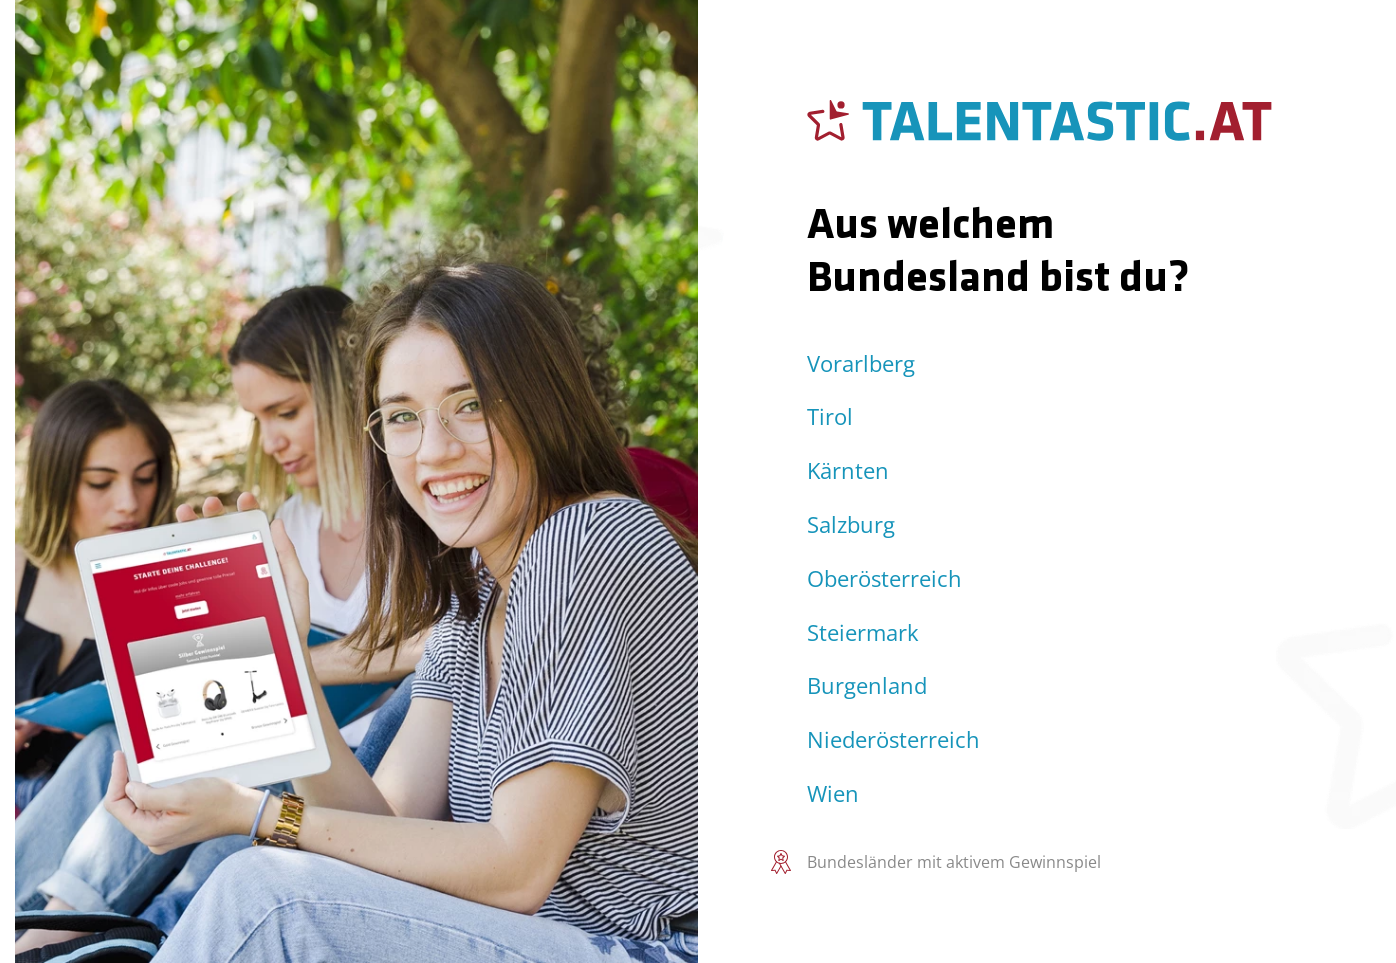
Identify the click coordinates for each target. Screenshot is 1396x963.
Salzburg (851, 524)
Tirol (830, 416)
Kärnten (848, 470)
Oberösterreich (884, 578)
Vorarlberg (861, 363)
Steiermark (863, 632)
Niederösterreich (893, 739)
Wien (833, 793)
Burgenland (867, 685)
